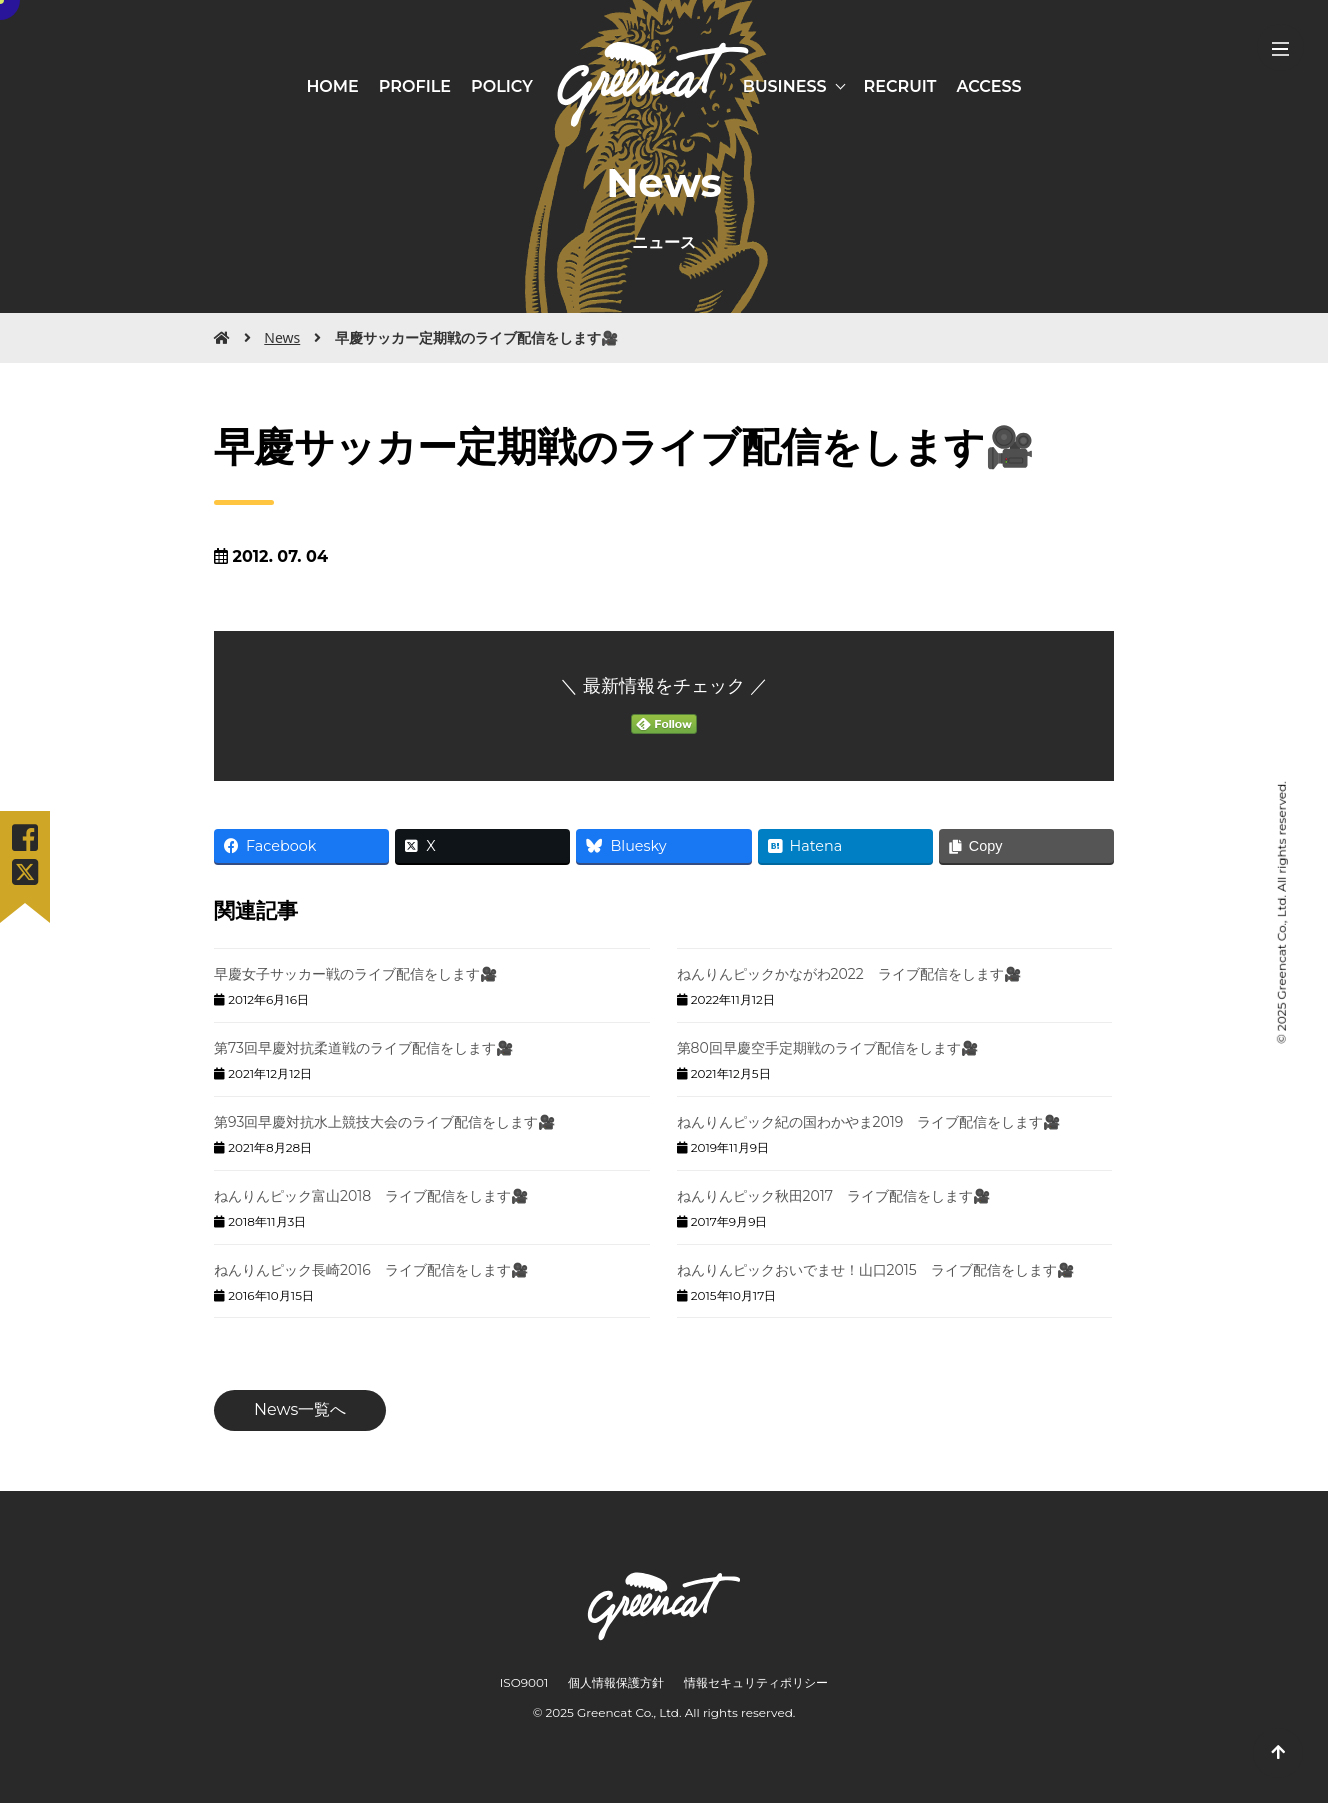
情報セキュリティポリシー (756, 1682)
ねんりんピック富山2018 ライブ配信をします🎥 (371, 1196)
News (282, 337)
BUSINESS (785, 86)
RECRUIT (900, 86)
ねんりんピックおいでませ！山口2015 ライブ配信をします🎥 (875, 1270)
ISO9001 (524, 1682)
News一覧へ (300, 1409)
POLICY (502, 86)
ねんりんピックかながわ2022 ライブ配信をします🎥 (849, 974)
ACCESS (989, 86)
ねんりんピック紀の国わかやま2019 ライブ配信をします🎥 (869, 1122)
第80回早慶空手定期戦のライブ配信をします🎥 (827, 1048)
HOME (332, 86)
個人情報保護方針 (616, 1682)
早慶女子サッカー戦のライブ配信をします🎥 (355, 974)
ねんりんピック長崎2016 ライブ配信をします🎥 (371, 1270)
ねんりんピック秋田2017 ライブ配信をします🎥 (834, 1196)
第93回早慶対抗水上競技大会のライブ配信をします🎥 (384, 1122)
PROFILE (415, 86)
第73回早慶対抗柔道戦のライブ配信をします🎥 (363, 1048)
